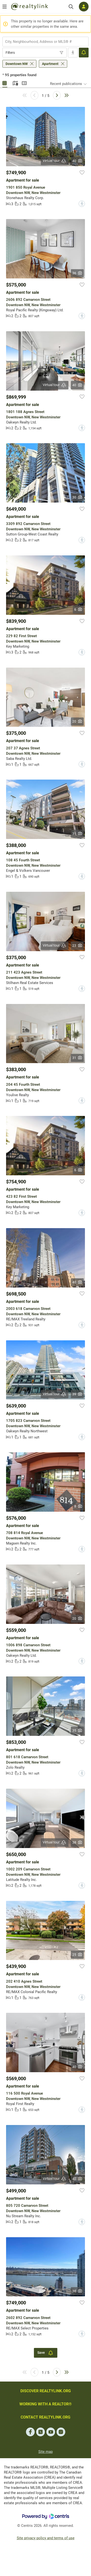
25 (77, 1955)
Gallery (4, 82)
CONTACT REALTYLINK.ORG (45, 2417)
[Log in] (84, 6)
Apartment (50, 64)
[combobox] (45, 41)
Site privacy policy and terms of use (45, 2538)
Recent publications (66, 84)
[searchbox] (42, 41)
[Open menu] (4, 6)
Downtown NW (17, 64)
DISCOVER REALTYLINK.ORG (45, 2391)
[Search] (71, 6)
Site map (45, 2451)
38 (77, 1842)
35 (77, 1730)
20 (77, 721)
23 (77, 946)
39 (77, 1394)
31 (77, 834)
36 (77, 273)
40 (77, 161)
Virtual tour (54, 161)
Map (14, 82)
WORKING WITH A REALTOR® (45, 2404)
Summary (24, 82)
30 (77, 497)
